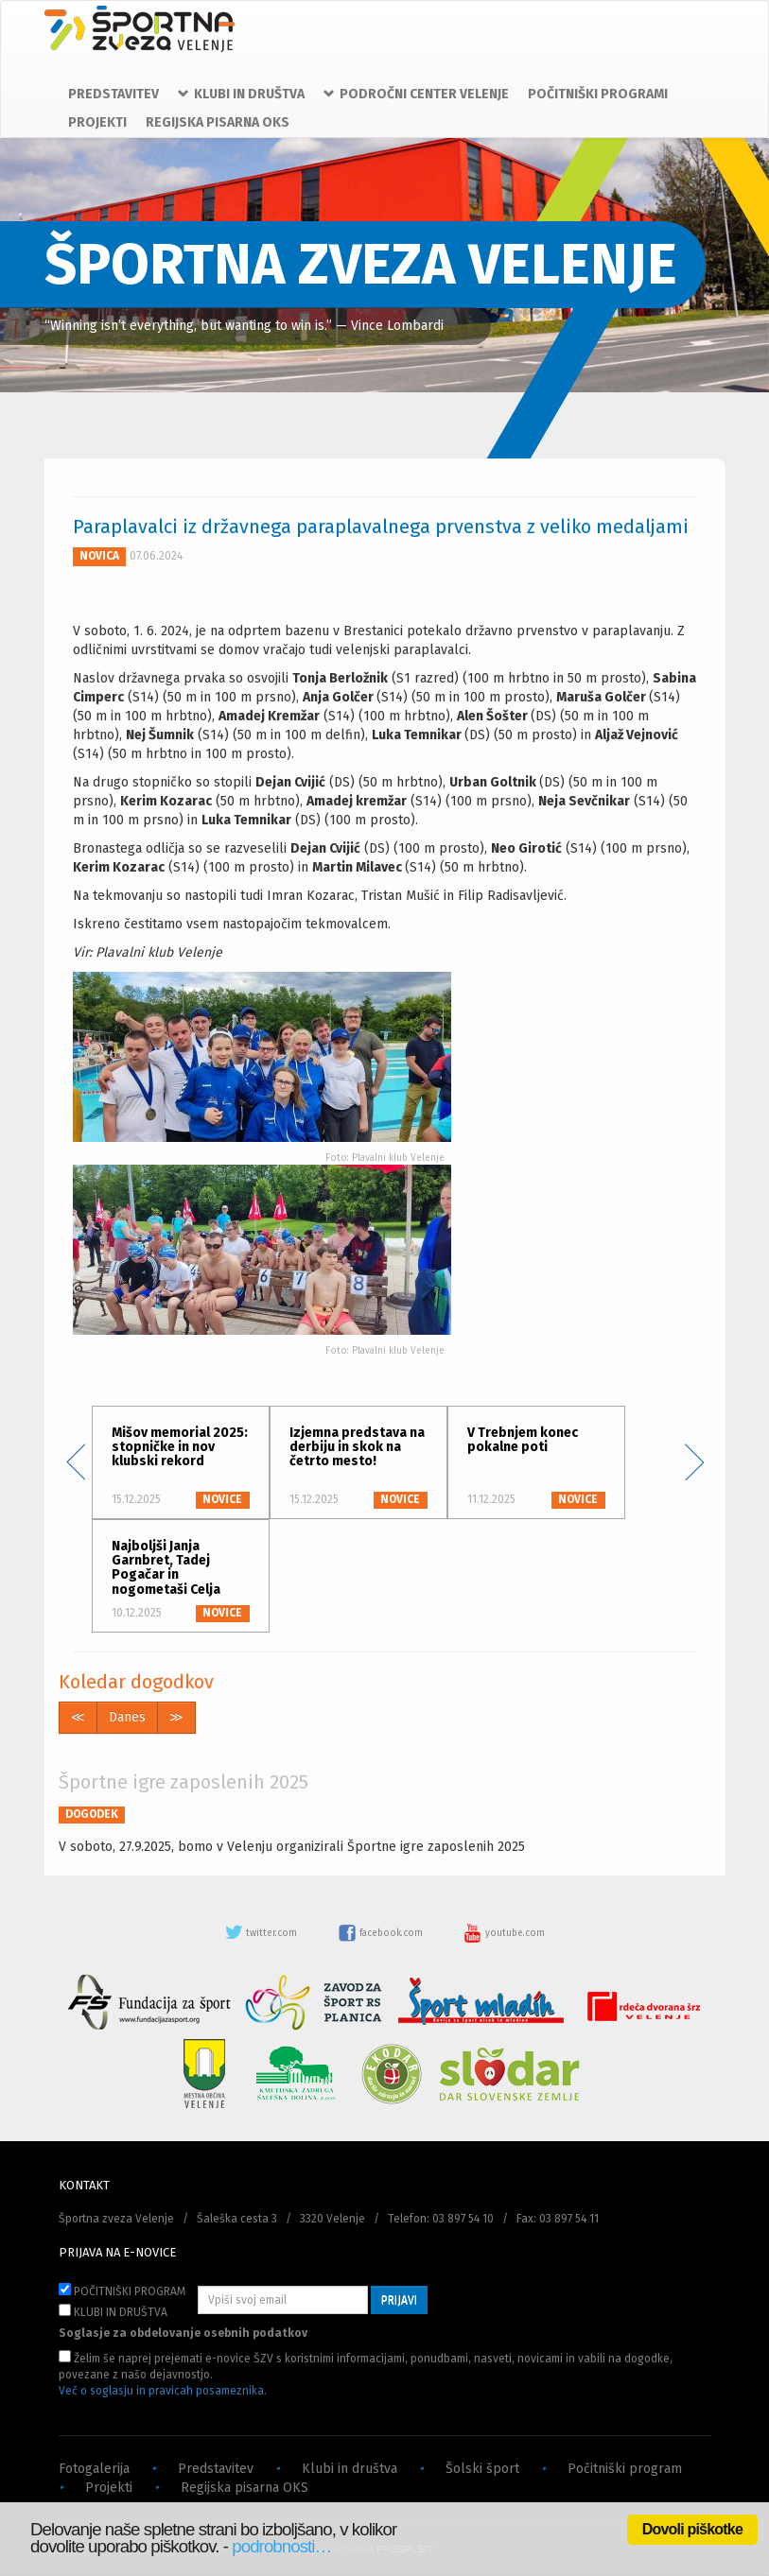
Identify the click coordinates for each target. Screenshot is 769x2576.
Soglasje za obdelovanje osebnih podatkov (183, 2333)
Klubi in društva (349, 2469)
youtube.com (504, 1933)
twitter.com (262, 1933)
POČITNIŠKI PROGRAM (122, 2290)
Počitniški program (625, 2469)
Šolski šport (482, 2469)
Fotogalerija (94, 2469)
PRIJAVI (399, 2300)
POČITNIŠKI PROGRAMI (598, 94)
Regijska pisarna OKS (244, 2488)
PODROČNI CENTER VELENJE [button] (416, 94)
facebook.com (382, 1933)
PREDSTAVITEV (113, 94)
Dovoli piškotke (692, 2529)
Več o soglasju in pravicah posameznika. (163, 2390)
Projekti (108, 2488)
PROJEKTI (97, 122)
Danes (127, 1717)
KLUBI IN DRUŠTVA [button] (241, 94)
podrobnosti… (281, 2546)
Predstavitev (215, 2469)
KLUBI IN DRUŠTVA (113, 2311)
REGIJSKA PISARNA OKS (217, 122)
